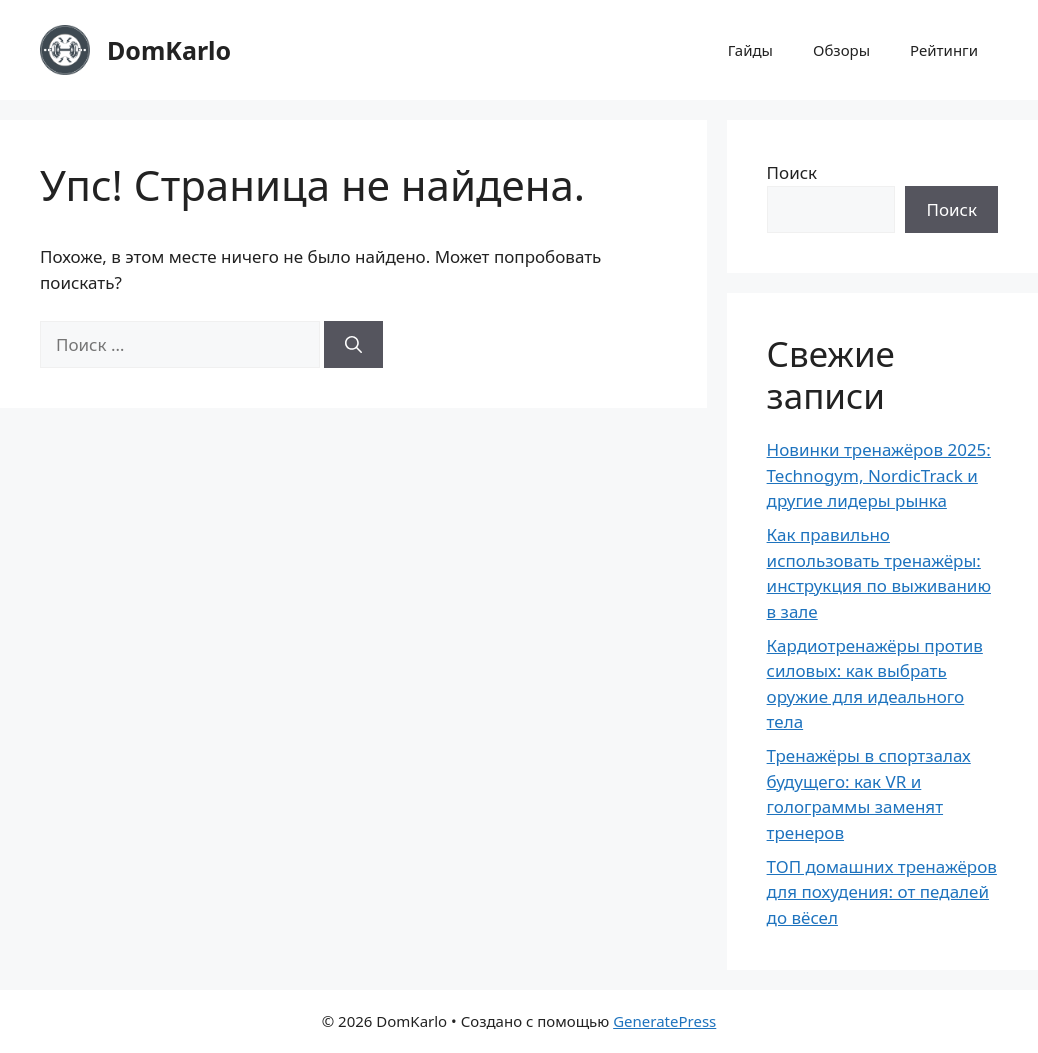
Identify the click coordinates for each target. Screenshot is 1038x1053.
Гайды (750, 50)
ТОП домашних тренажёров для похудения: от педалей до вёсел (882, 892)
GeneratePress (664, 1021)
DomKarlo (169, 50)
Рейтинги (944, 50)
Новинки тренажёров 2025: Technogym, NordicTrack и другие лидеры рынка (879, 475)
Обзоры (841, 50)
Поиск (792, 172)
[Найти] (353, 345)
